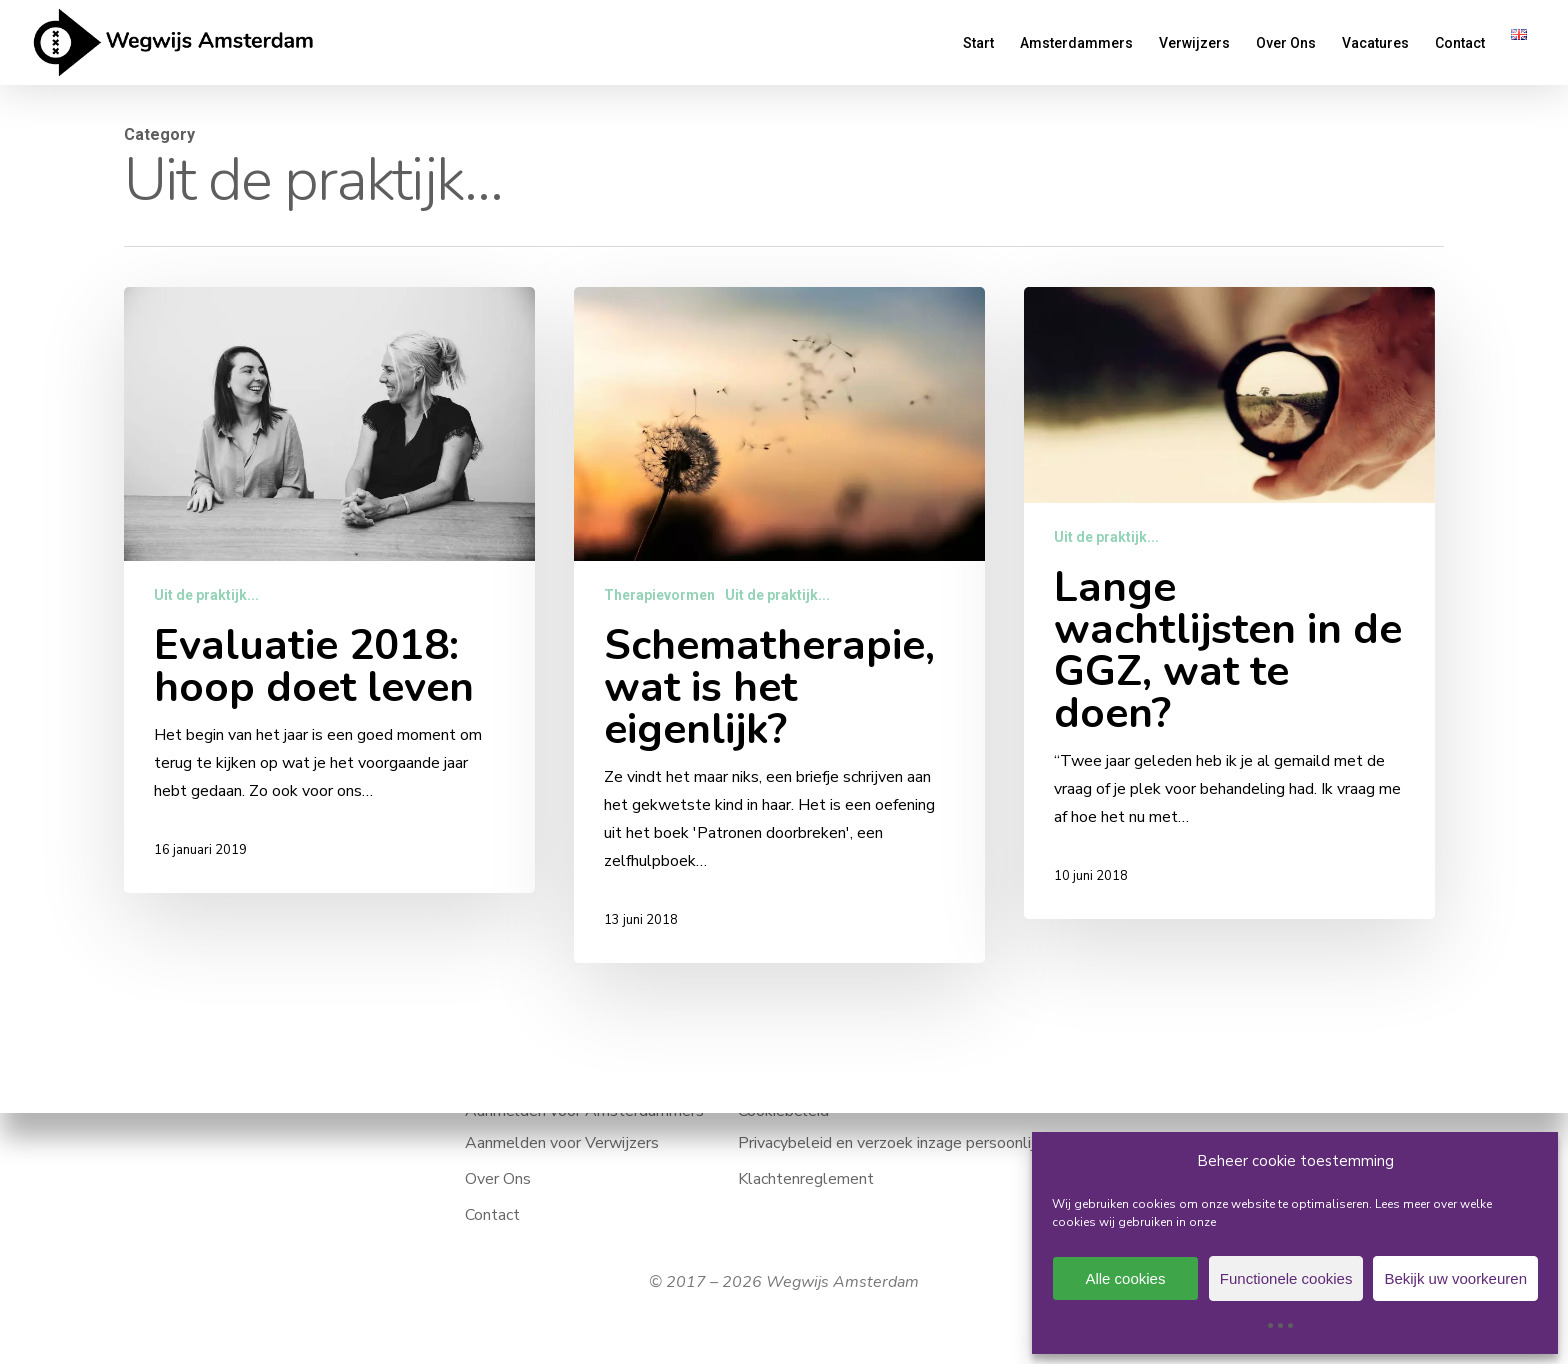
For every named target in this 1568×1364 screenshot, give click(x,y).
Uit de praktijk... (206, 595)
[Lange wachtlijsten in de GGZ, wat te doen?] (1230, 616)
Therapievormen (659, 597)
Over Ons (498, 1179)
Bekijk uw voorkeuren (1455, 1278)
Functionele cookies (1286, 1278)
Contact (492, 1215)
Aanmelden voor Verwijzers (562, 1143)
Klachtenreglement (806, 1179)
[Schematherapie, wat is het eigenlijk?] (779, 626)
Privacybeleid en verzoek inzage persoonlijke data (913, 1143)
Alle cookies (1125, 1278)
